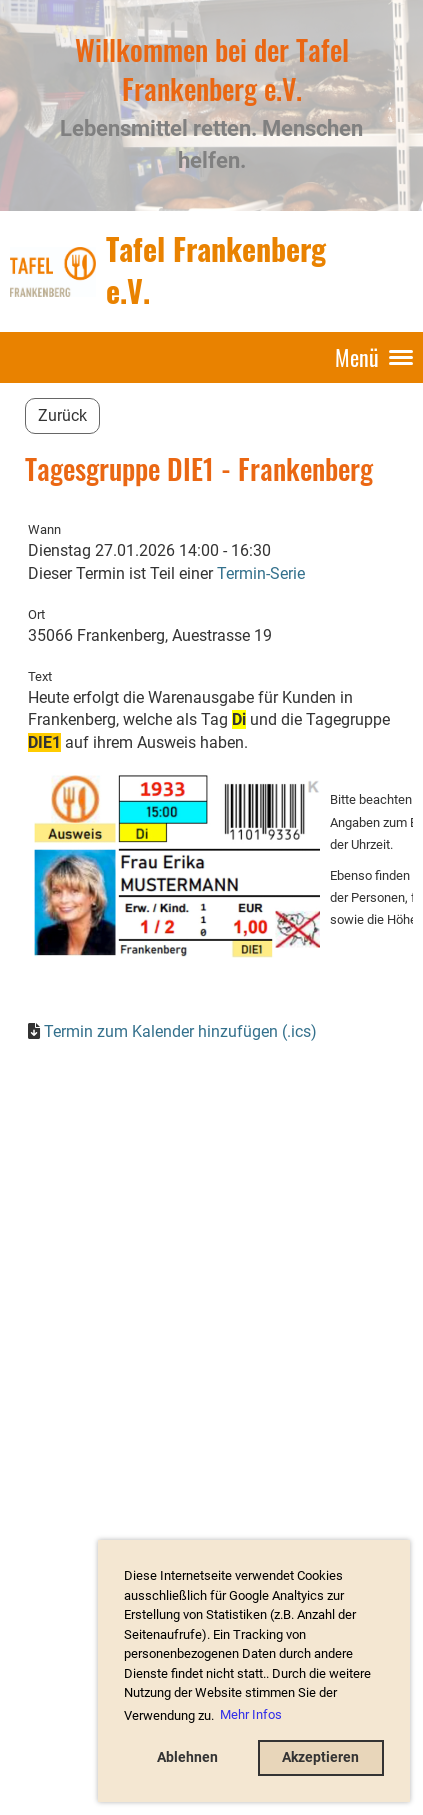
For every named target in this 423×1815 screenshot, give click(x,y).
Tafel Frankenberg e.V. (216, 270)
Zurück (62, 415)
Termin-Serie (261, 573)
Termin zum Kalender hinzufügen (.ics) (180, 1031)
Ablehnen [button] (187, 1757)
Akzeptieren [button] (320, 1757)
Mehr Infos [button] (251, 1714)
